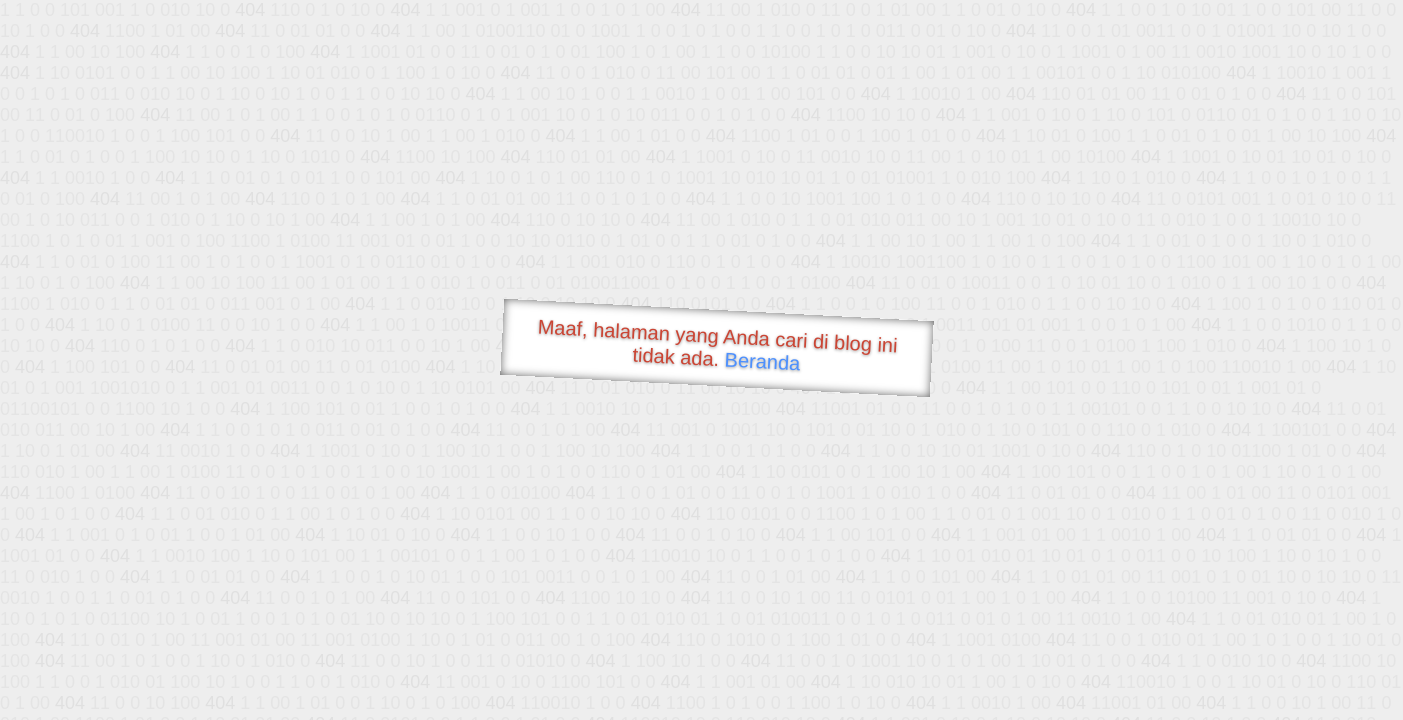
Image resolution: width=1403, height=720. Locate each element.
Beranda (762, 361)
